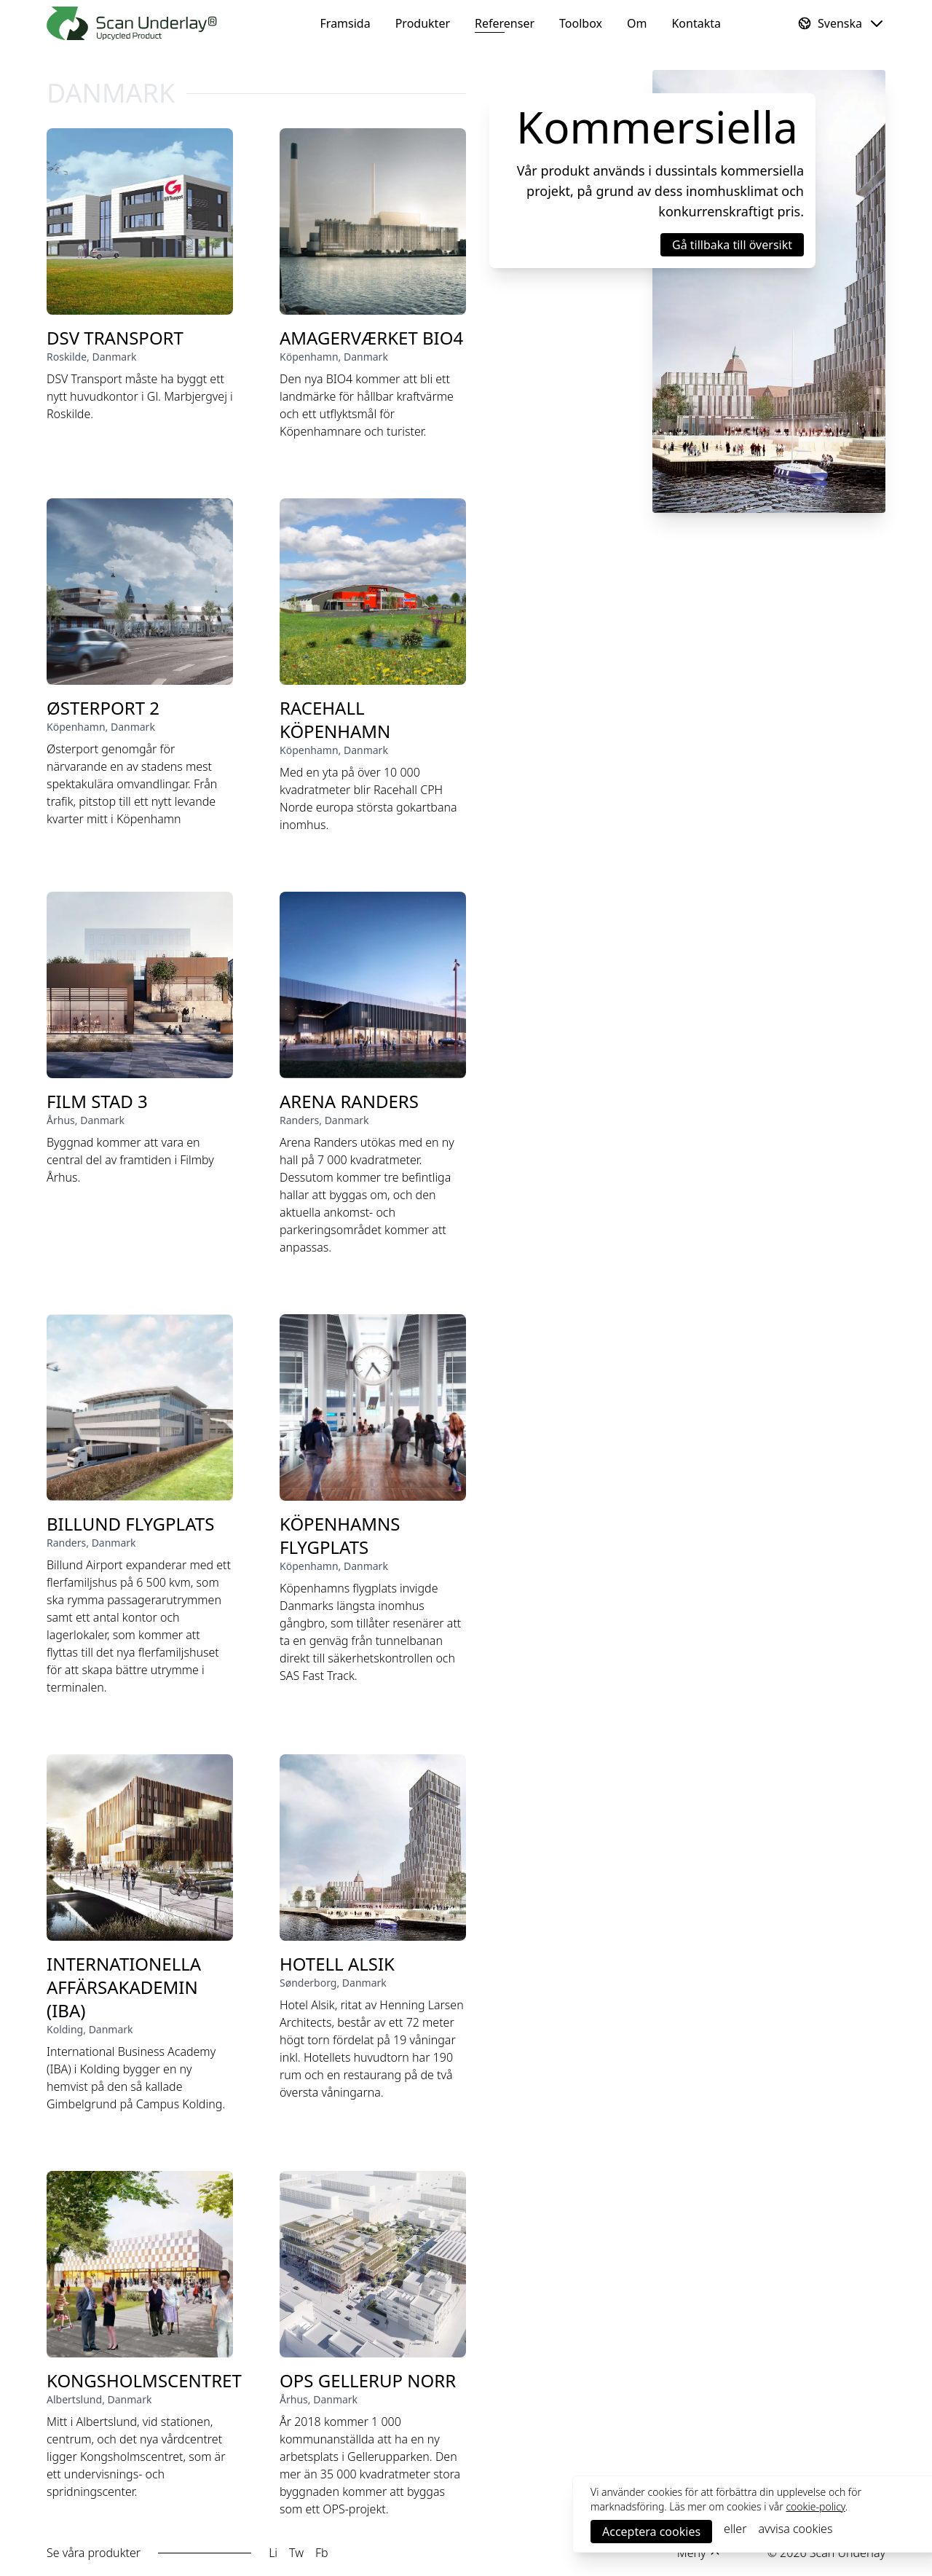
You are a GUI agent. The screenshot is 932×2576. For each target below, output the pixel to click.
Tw (296, 2553)
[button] (732, 244)
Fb (321, 2553)
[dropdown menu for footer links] (699, 2552)
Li (273, 2553)
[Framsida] (132, 23)
